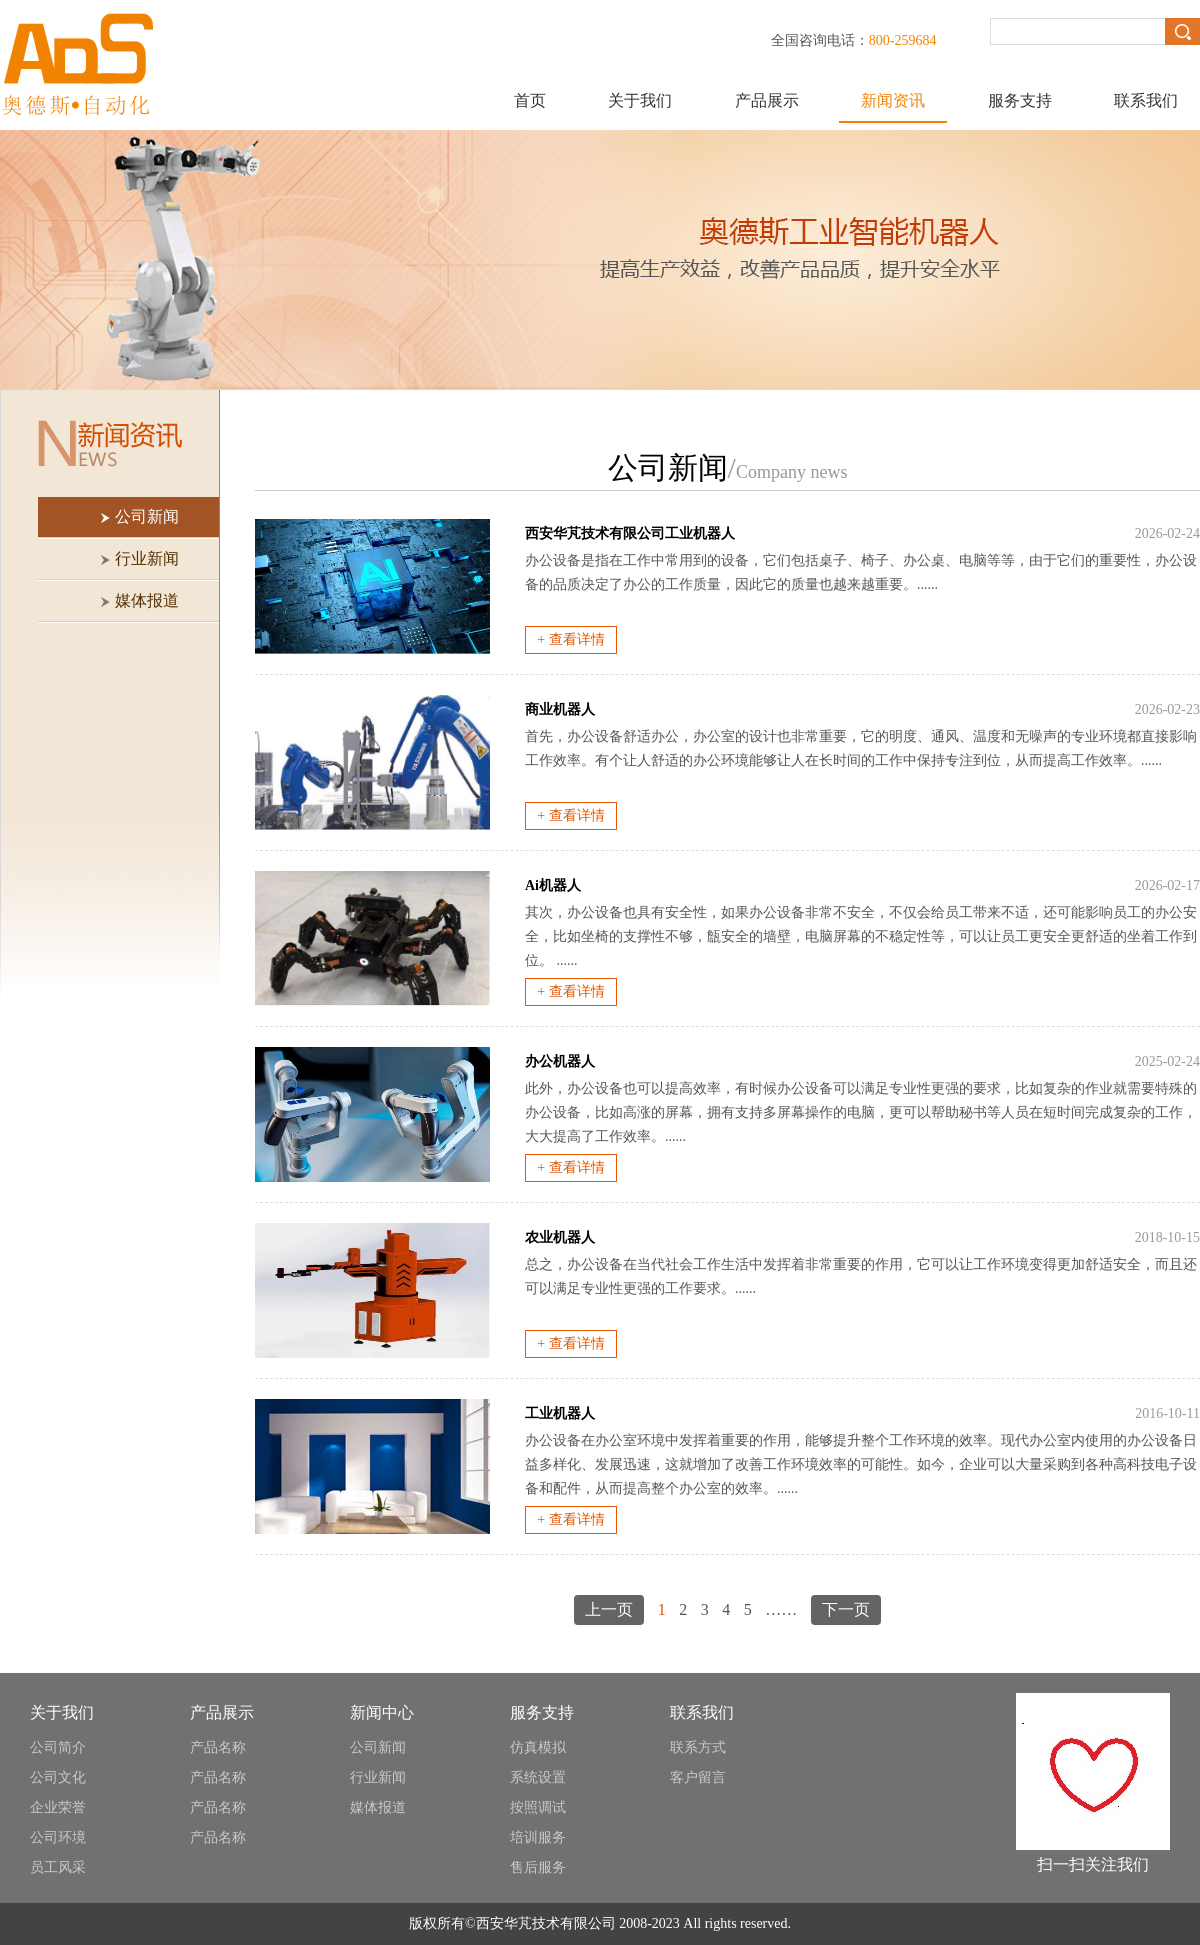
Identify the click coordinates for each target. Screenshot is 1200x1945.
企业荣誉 (58, 1807)
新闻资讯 (893, 100)
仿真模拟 (538, 1747)
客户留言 (698, 1777)
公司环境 (58, 1837)
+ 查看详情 (570, 639)
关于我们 (640, 100)
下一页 (846, 1609)
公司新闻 (378, 1747)
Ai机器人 (553, 885)
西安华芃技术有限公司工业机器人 (630, 533)
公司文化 (58, 1777)
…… (781, 1609)
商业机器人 (560, 709)
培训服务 (538, 1837)
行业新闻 (378, 1777)
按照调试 (538, 1807)
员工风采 (58, 1867)
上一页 (609, 1609)
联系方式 (698, 1747)
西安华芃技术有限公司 (546, 1923)
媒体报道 (378, 1807)
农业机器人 (560, 1237)
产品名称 (218, 1747)
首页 (530, 100)
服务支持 (1020, 100)
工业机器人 (560, 1413)
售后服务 (538, 1867)
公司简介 (58, 1747)
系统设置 (538, 1777)
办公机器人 (560, 1061)
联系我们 (1146, 100)
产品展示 (767, 100)
